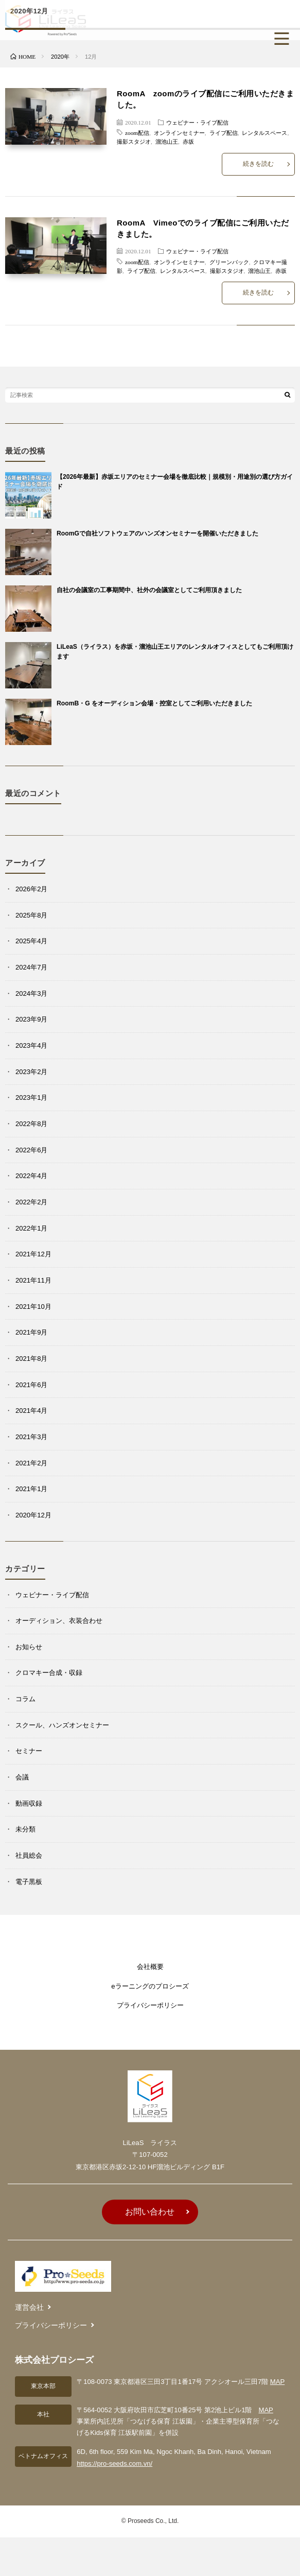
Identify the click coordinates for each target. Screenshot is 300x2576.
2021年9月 (31, 1332)
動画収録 (28, 1803)
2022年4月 (31, 1176)
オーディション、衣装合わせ (58, 1620)
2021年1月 (31, 1489)
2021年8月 (31, 1358)
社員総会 (28, 1855)
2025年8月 (31, 915)
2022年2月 (31, 1202)
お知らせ (28, 1647)
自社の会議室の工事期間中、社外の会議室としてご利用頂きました (149, 590)
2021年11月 (33, 1280)
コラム (25, 1699)
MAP (277, 2381)
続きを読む (258, 163)
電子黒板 (28, 1882)
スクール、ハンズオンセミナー (62, 1725)
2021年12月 (33, 1254)
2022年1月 (31, 1228)
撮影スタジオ (134, 141)
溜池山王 (166, 141)
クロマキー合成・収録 (48, 1672)
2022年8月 (31, 1124)
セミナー (28, 1751)
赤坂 (188, 141)
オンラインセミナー (179, 132)
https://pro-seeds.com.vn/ (114, 2463)
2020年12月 (33, 1515)
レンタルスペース (264, 132)
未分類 (25, 1829)
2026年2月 (31, 889)
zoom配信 (137, 132)
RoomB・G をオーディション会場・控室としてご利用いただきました (154, 703)
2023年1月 (31, 1097)
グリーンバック (229, 261)
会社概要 (150, 1966)
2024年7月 (31, 967)
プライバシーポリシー (150, 2005)
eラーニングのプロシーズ (149, 1986)
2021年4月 (31, 1410)
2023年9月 (31, 1019)
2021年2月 (31, 1463)
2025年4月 (31, 941)
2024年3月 (31, 993)
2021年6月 (31, 1385)
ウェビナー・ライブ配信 (197, 122)
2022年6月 (31, 1150)
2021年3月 (31, 1437)
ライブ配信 (223, 132)
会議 (22, 1777)
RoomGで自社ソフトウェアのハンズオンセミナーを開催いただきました (157, 533)
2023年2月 (31, 1072)
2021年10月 (33, 1306)
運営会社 (29, 2307)
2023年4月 (31, 1045)
